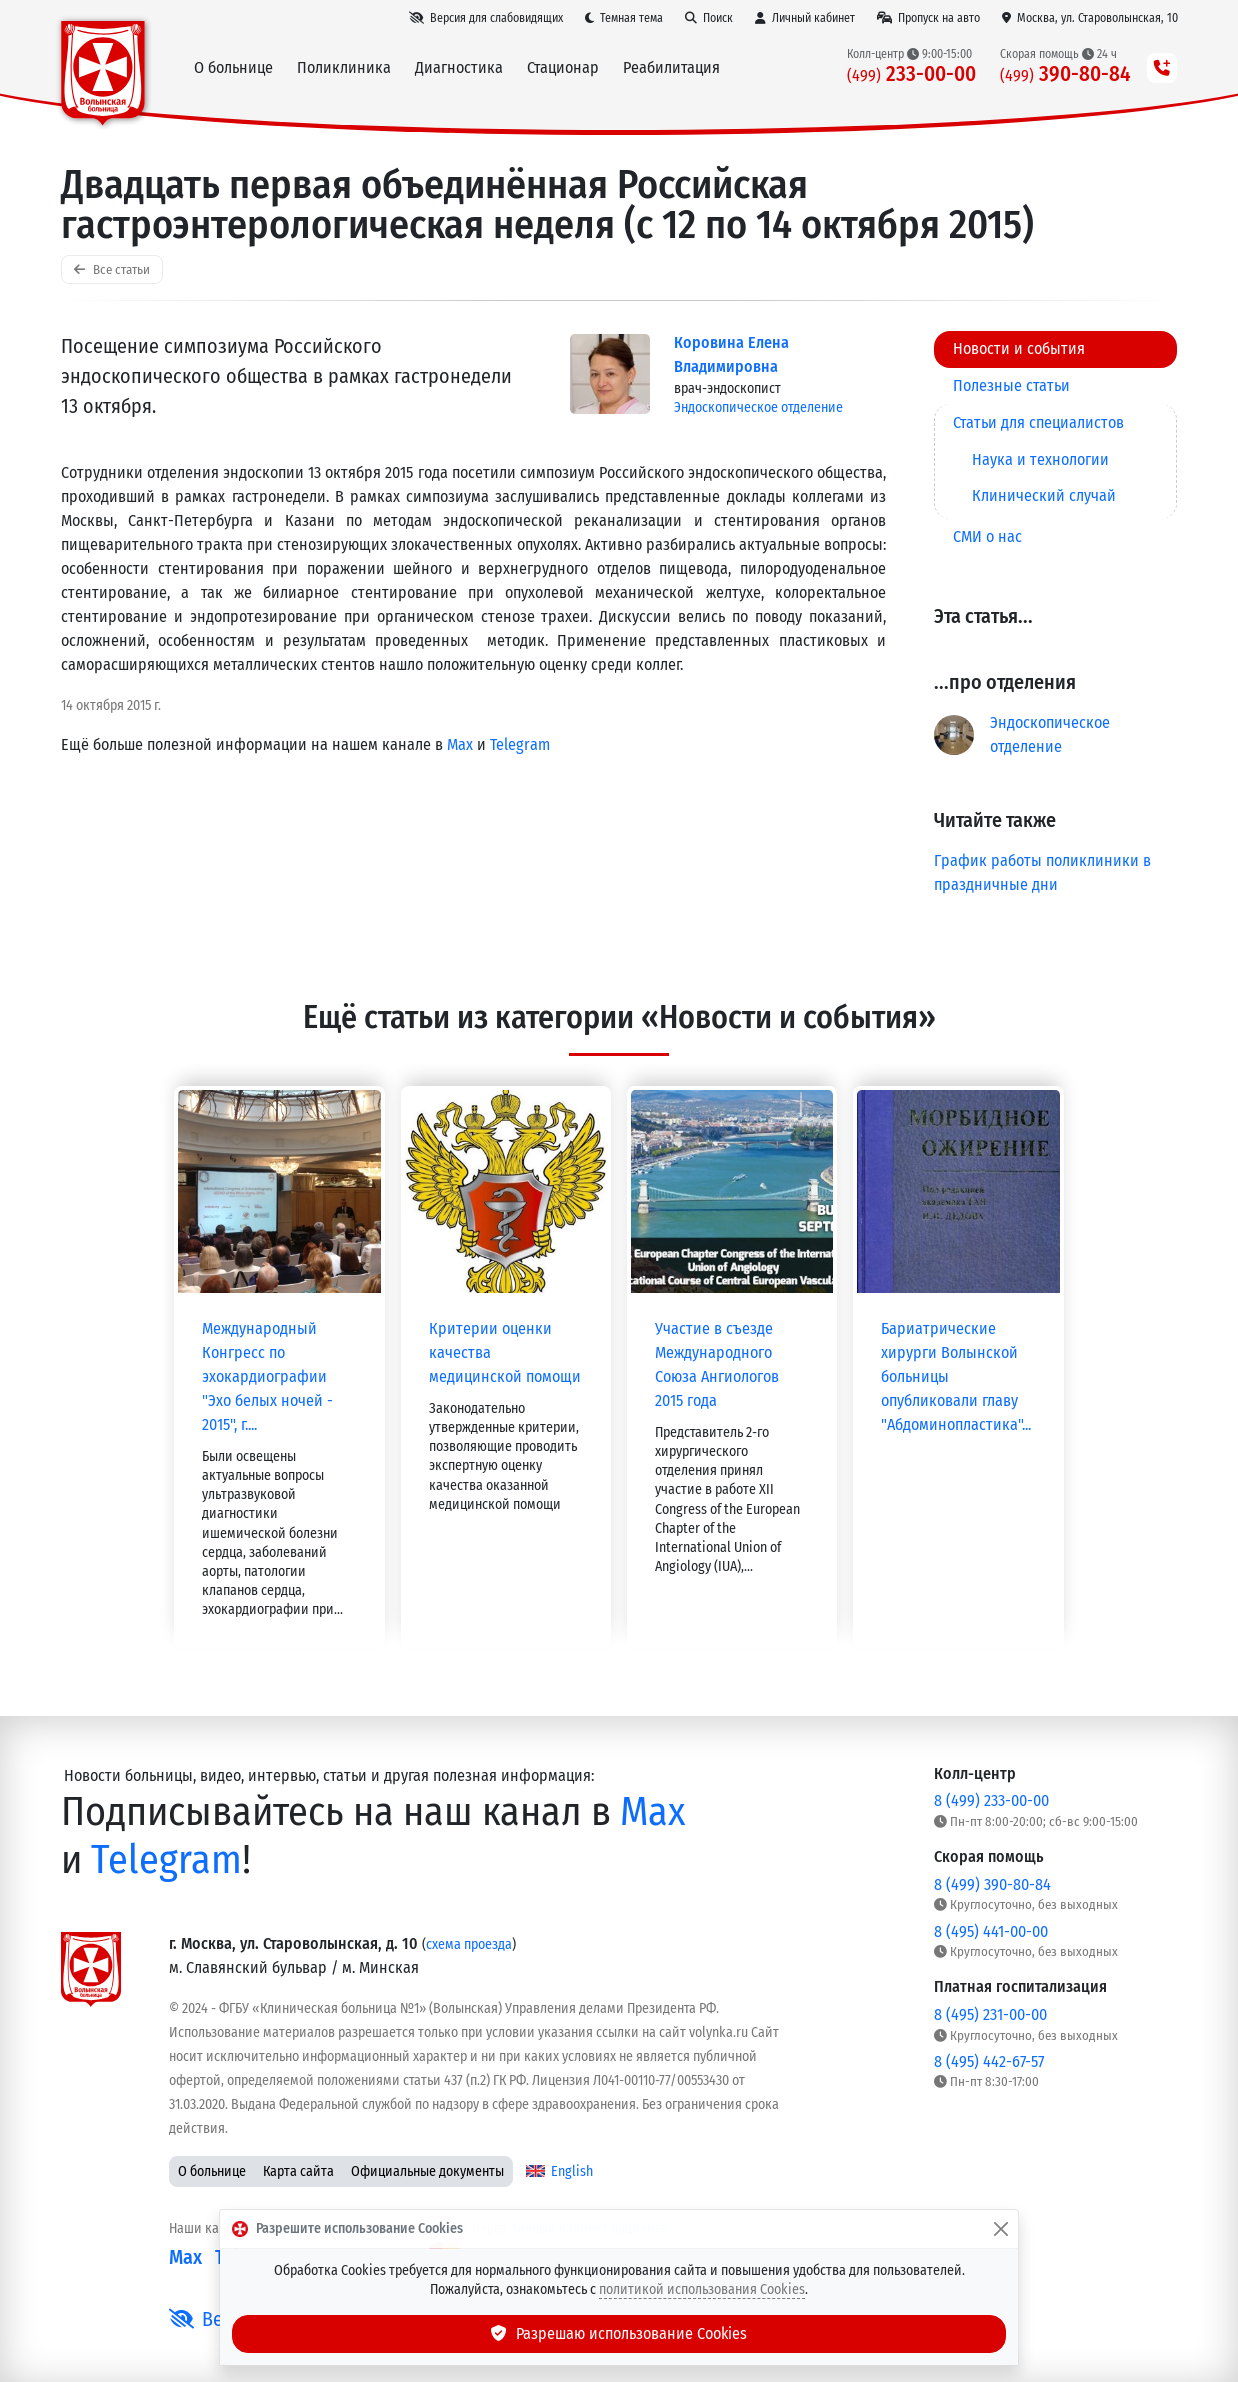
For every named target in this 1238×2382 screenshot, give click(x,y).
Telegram (520, 744)
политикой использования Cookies (702, 2289)
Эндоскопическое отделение (758, 407)
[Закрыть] (1001, 2229)
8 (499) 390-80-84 (992, 1884)
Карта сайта (298, 2171)
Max (460, 744)
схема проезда (469, 1944)
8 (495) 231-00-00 (990, 2014)
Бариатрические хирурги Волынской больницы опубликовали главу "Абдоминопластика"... (956, 1376)
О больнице (212, 2171)
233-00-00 (911, 74)
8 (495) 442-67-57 (989, 2061)
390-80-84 (1065, 74)
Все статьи (112, 269)
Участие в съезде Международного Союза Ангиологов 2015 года (717, 1364)
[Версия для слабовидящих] (486, 18)
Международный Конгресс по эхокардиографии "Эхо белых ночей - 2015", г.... (267, 1376)
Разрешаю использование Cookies (619, 2333)
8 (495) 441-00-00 (991, 1931)
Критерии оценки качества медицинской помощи (505, 1352)
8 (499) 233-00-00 (991, 1800)
